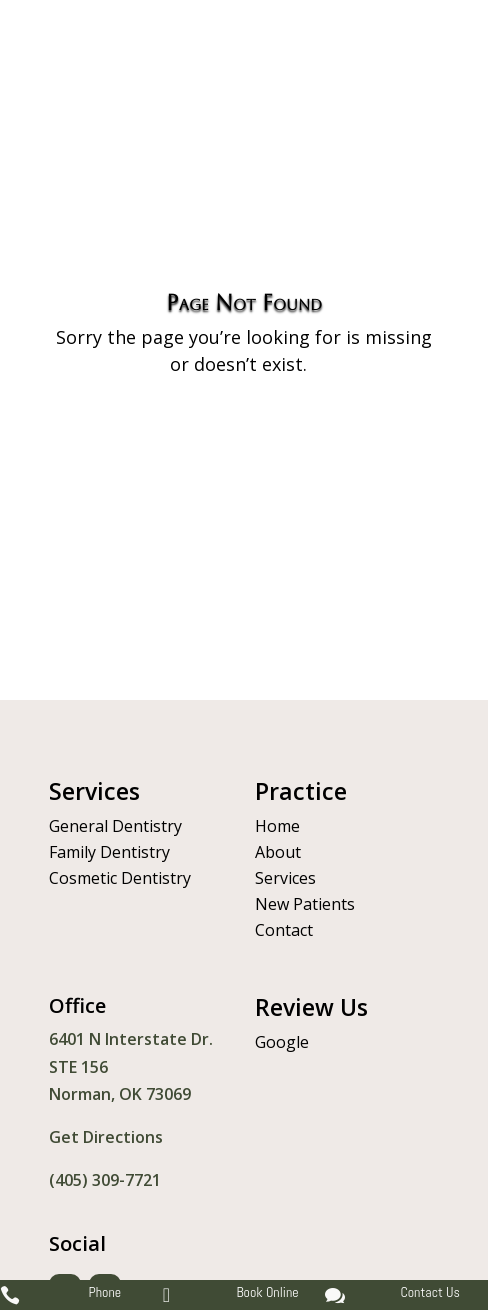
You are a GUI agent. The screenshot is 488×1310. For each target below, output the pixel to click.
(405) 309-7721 (105, 1180)
